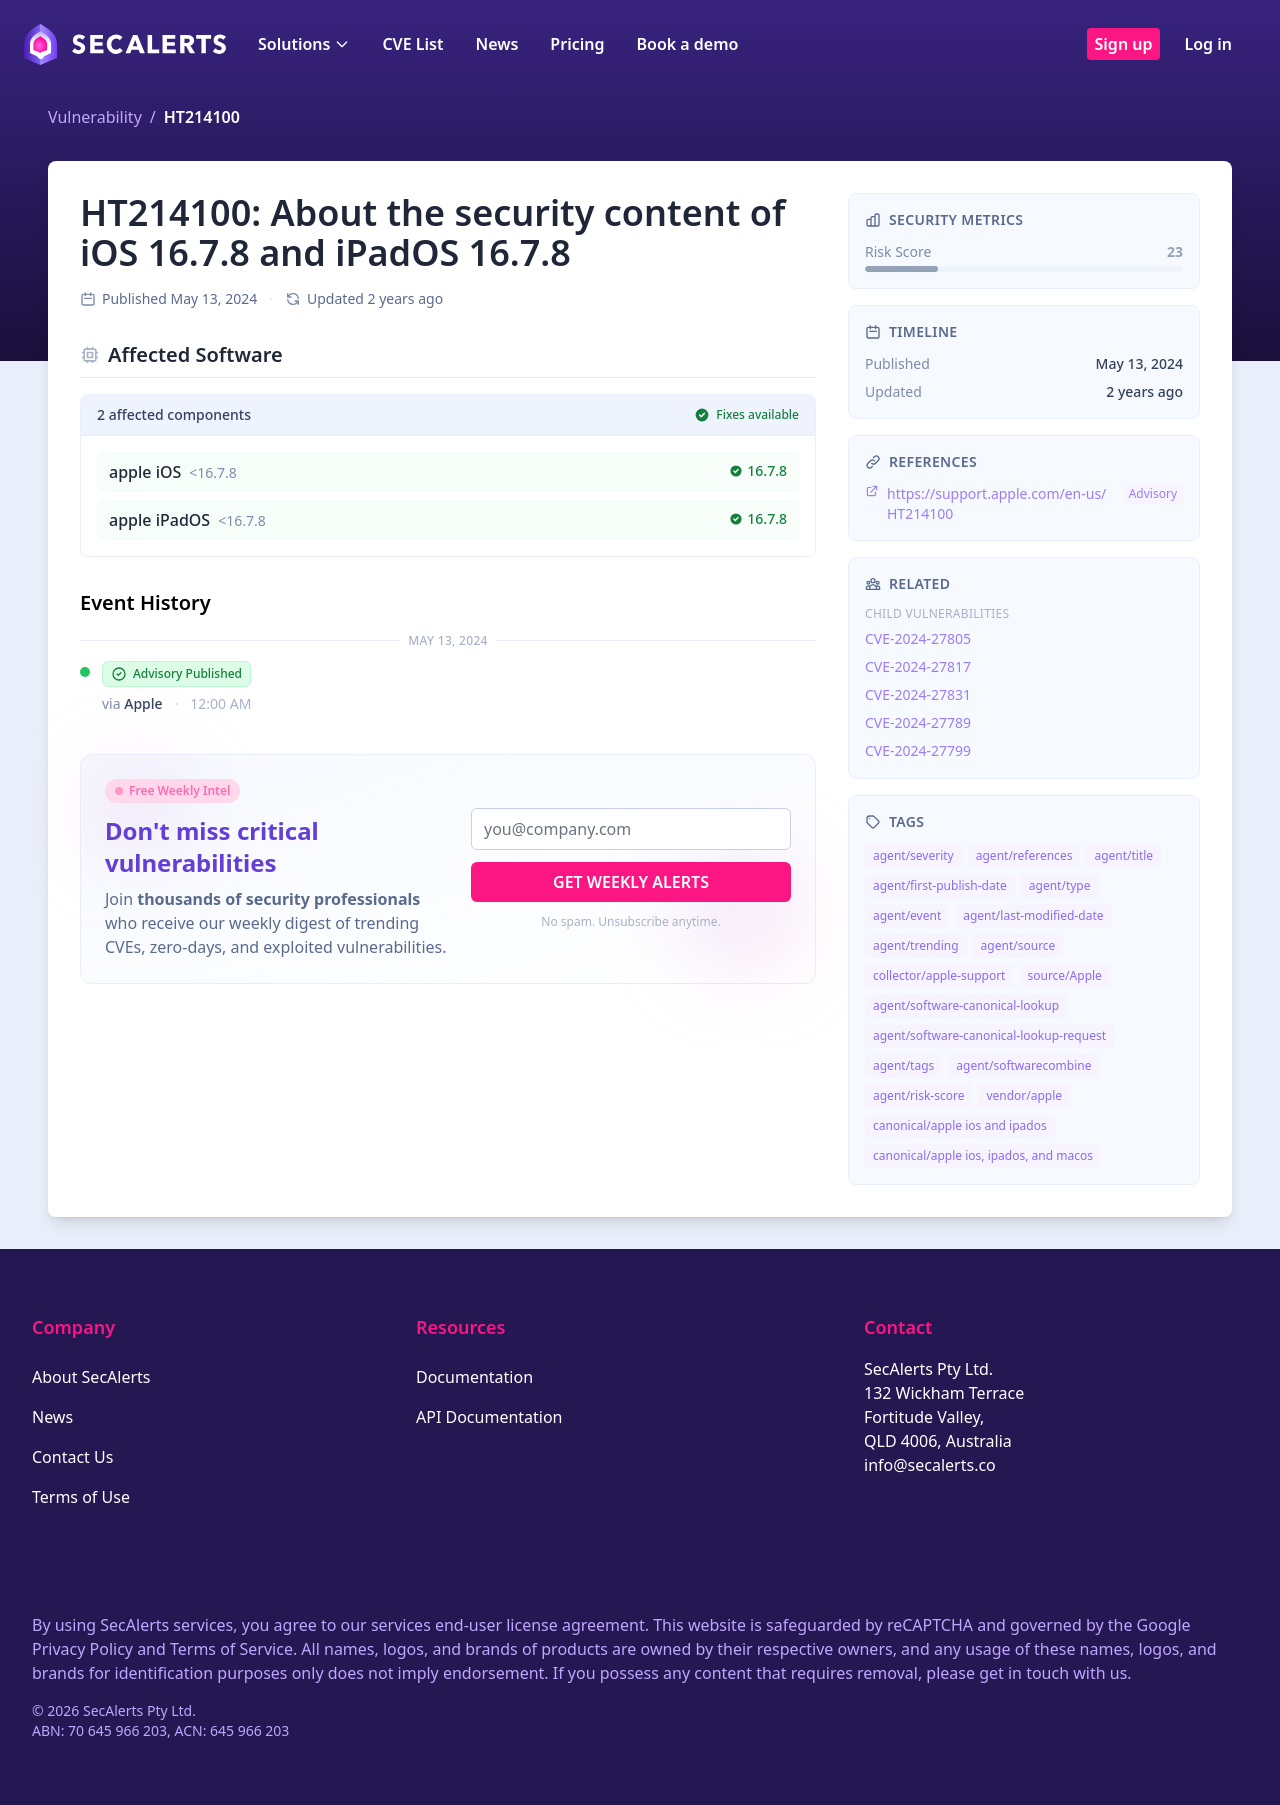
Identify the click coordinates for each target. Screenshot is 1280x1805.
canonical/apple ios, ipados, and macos (983, 1155)
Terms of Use (81, 1497)
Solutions (304, 44)
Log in (1208, 44)
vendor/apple (1024, 1095)
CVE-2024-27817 (918, 666)
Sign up (1124, 44)
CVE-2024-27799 (918, 750)
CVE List (412, 44)
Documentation (474, 1377)
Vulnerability (95, 117)
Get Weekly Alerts (631, 882)
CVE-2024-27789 (918, 722)
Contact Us (72, 1457)
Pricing (577, 44)
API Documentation (489, 1417)
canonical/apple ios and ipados (960, 1125)
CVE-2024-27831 (918, 694)
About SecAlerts (91, 1377)
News (496, 44)
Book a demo (687, 44)
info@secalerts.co (930, 1465)
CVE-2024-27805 (918, 638)
